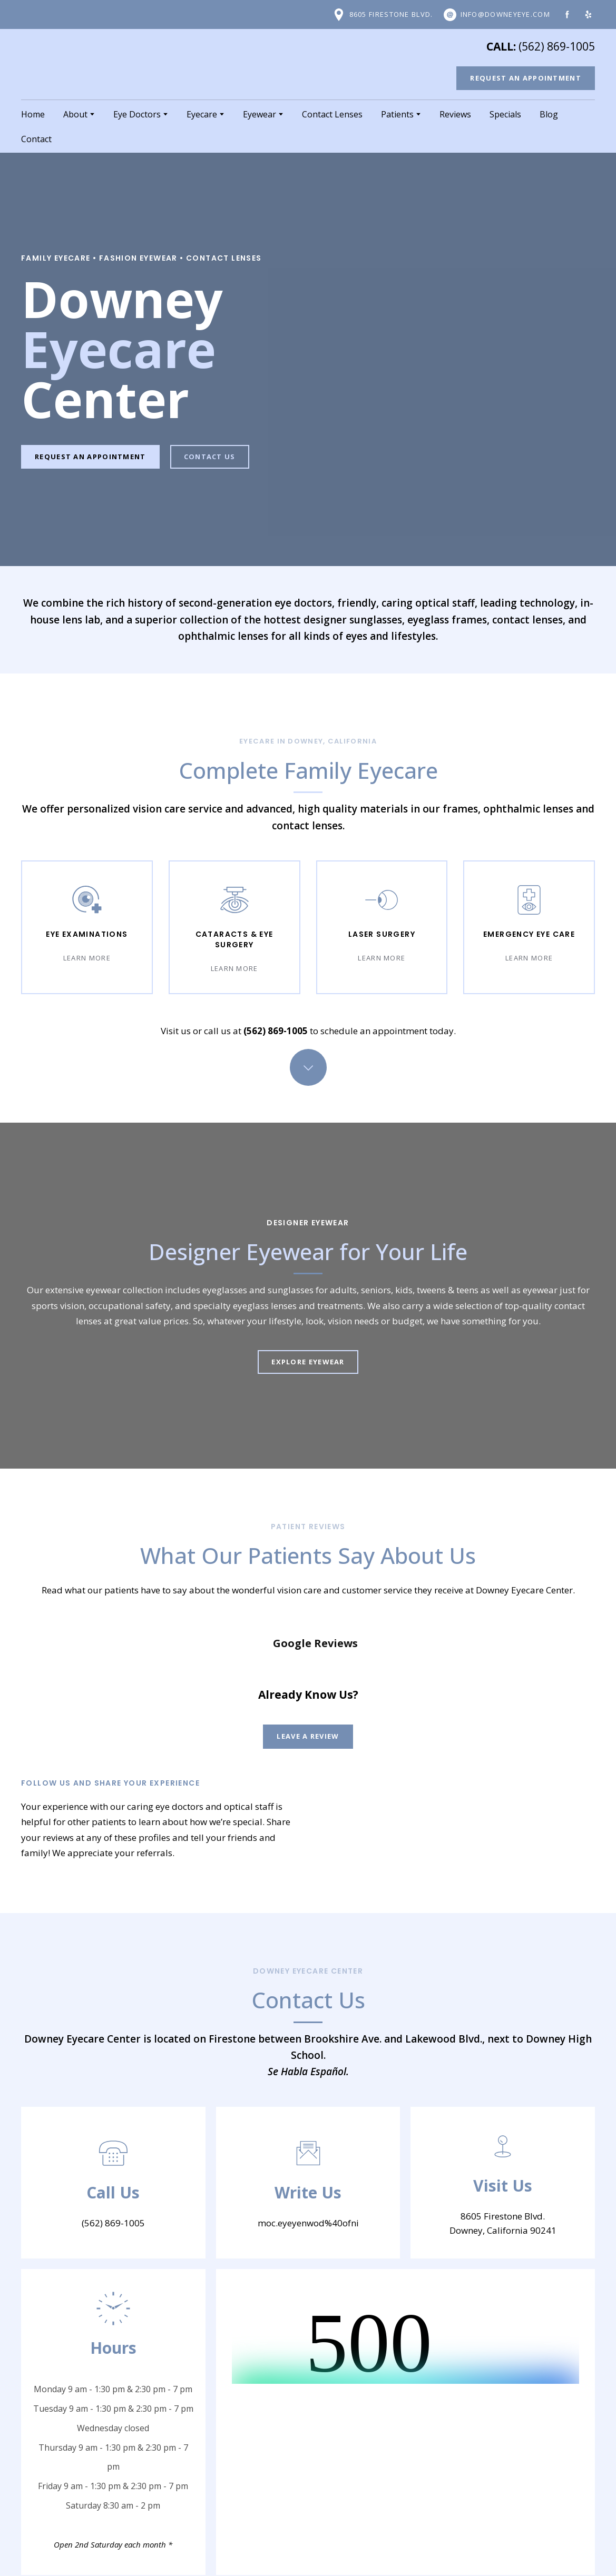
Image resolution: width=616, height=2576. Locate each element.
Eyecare (202, 114)
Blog (549, 114)
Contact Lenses (332, 114)
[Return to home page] (84, 64)
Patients (397, 114)
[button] (383, 15)
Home (33, 114)
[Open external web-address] (356, 1767)
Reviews (455, 114)
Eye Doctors (137, 114)
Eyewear (259, 114)
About (75, 114)
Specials (505, 114)
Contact (36, 139)
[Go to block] (308, 1067)
